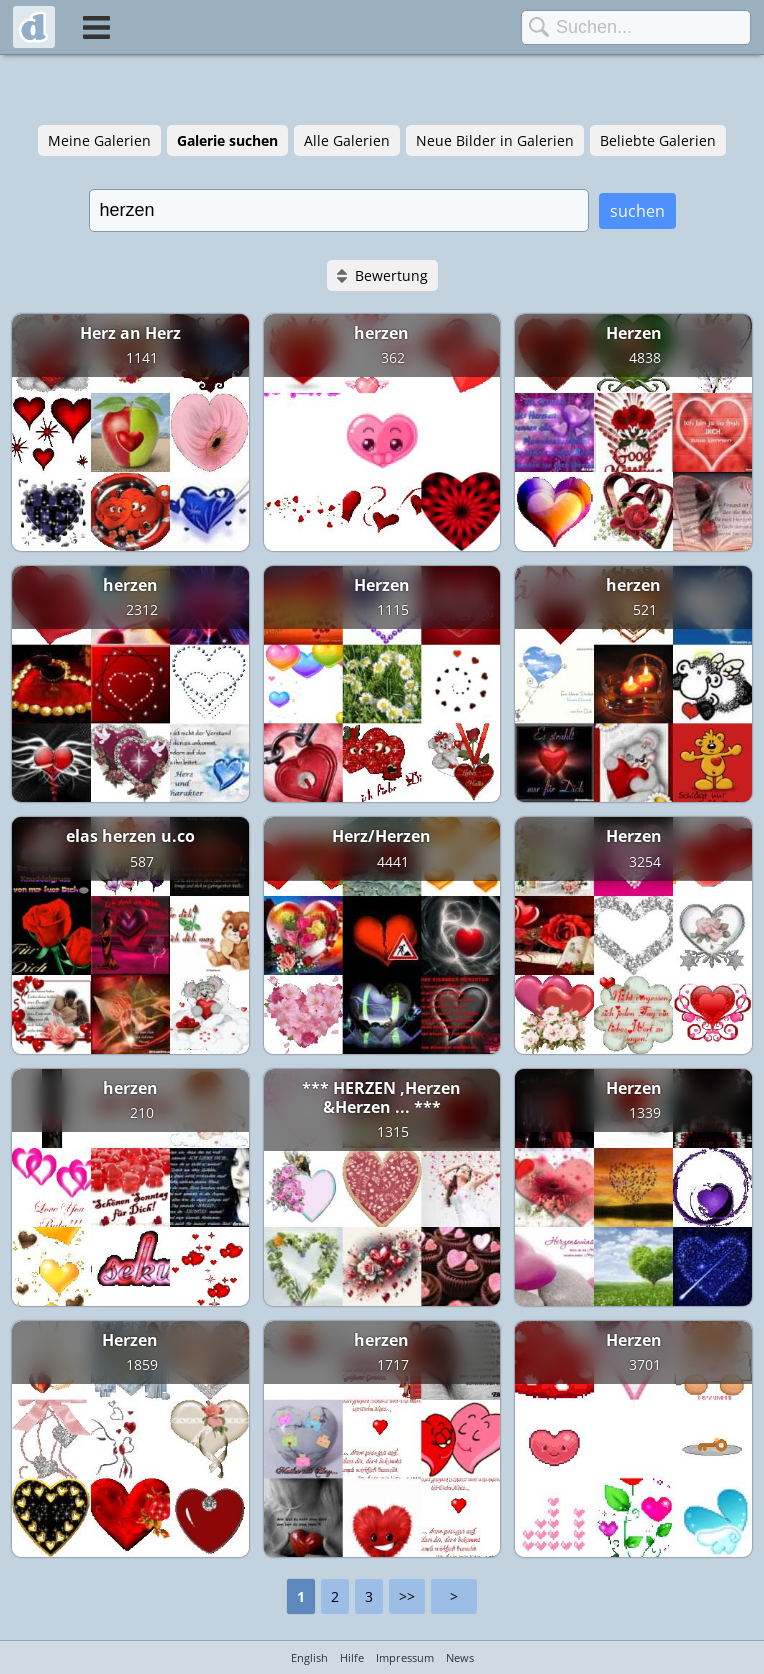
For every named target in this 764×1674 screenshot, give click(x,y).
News (460, 1657)
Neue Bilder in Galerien (495, 140)
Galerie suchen (227, 140)
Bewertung (391, 275)
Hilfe (352, 1657)
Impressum (405, 1657)
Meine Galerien (99, 140)
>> (407, 1596)
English (309, 1657)
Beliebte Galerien (658, 140)
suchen (637, 211)
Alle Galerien (347, 140)
